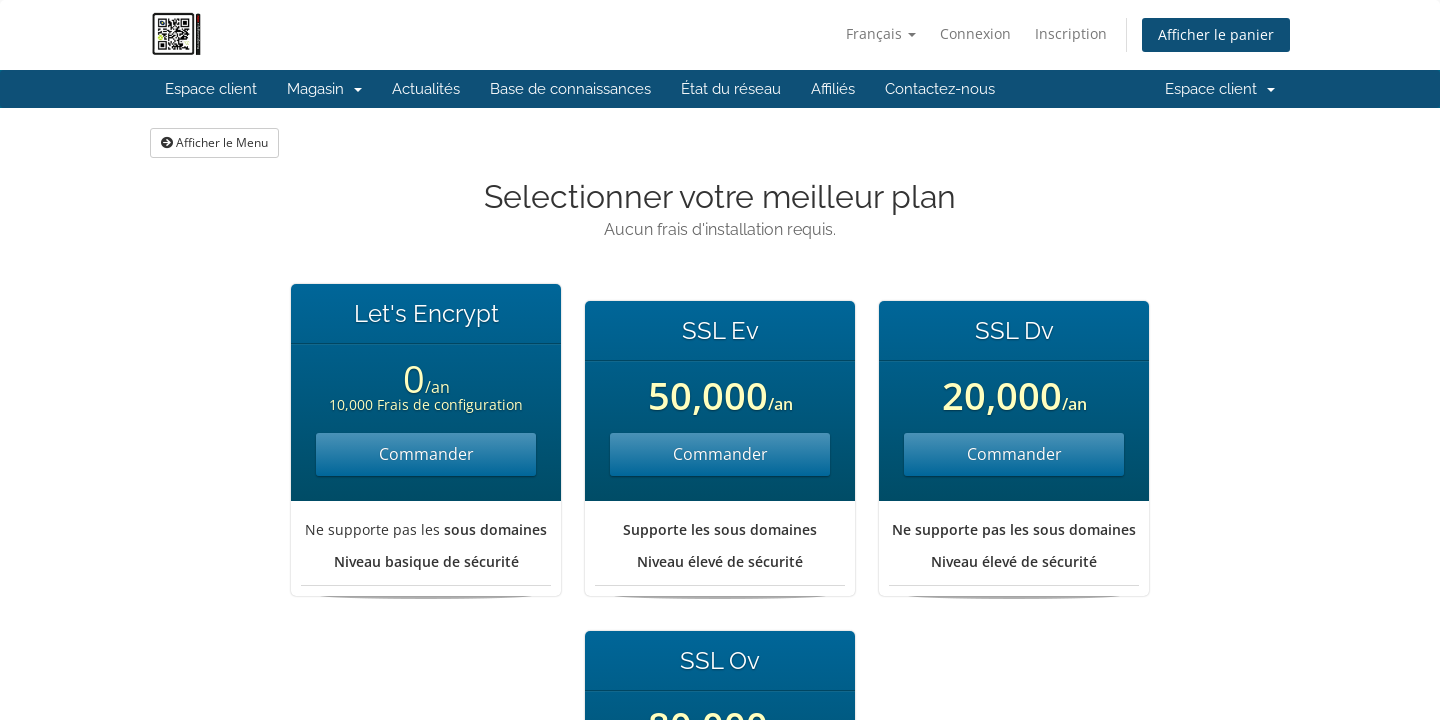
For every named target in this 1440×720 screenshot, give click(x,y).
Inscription (1071, 33)
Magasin (324, 89)
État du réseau (731, 89)
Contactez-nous (940, 89)
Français (881, 33)
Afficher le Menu (214, 142)
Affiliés (833, 89)
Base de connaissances (570, 89)
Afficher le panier (1216, 34)
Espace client (211, 89)
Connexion (975, 33)
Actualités (426, 89)
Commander (426, 454)
